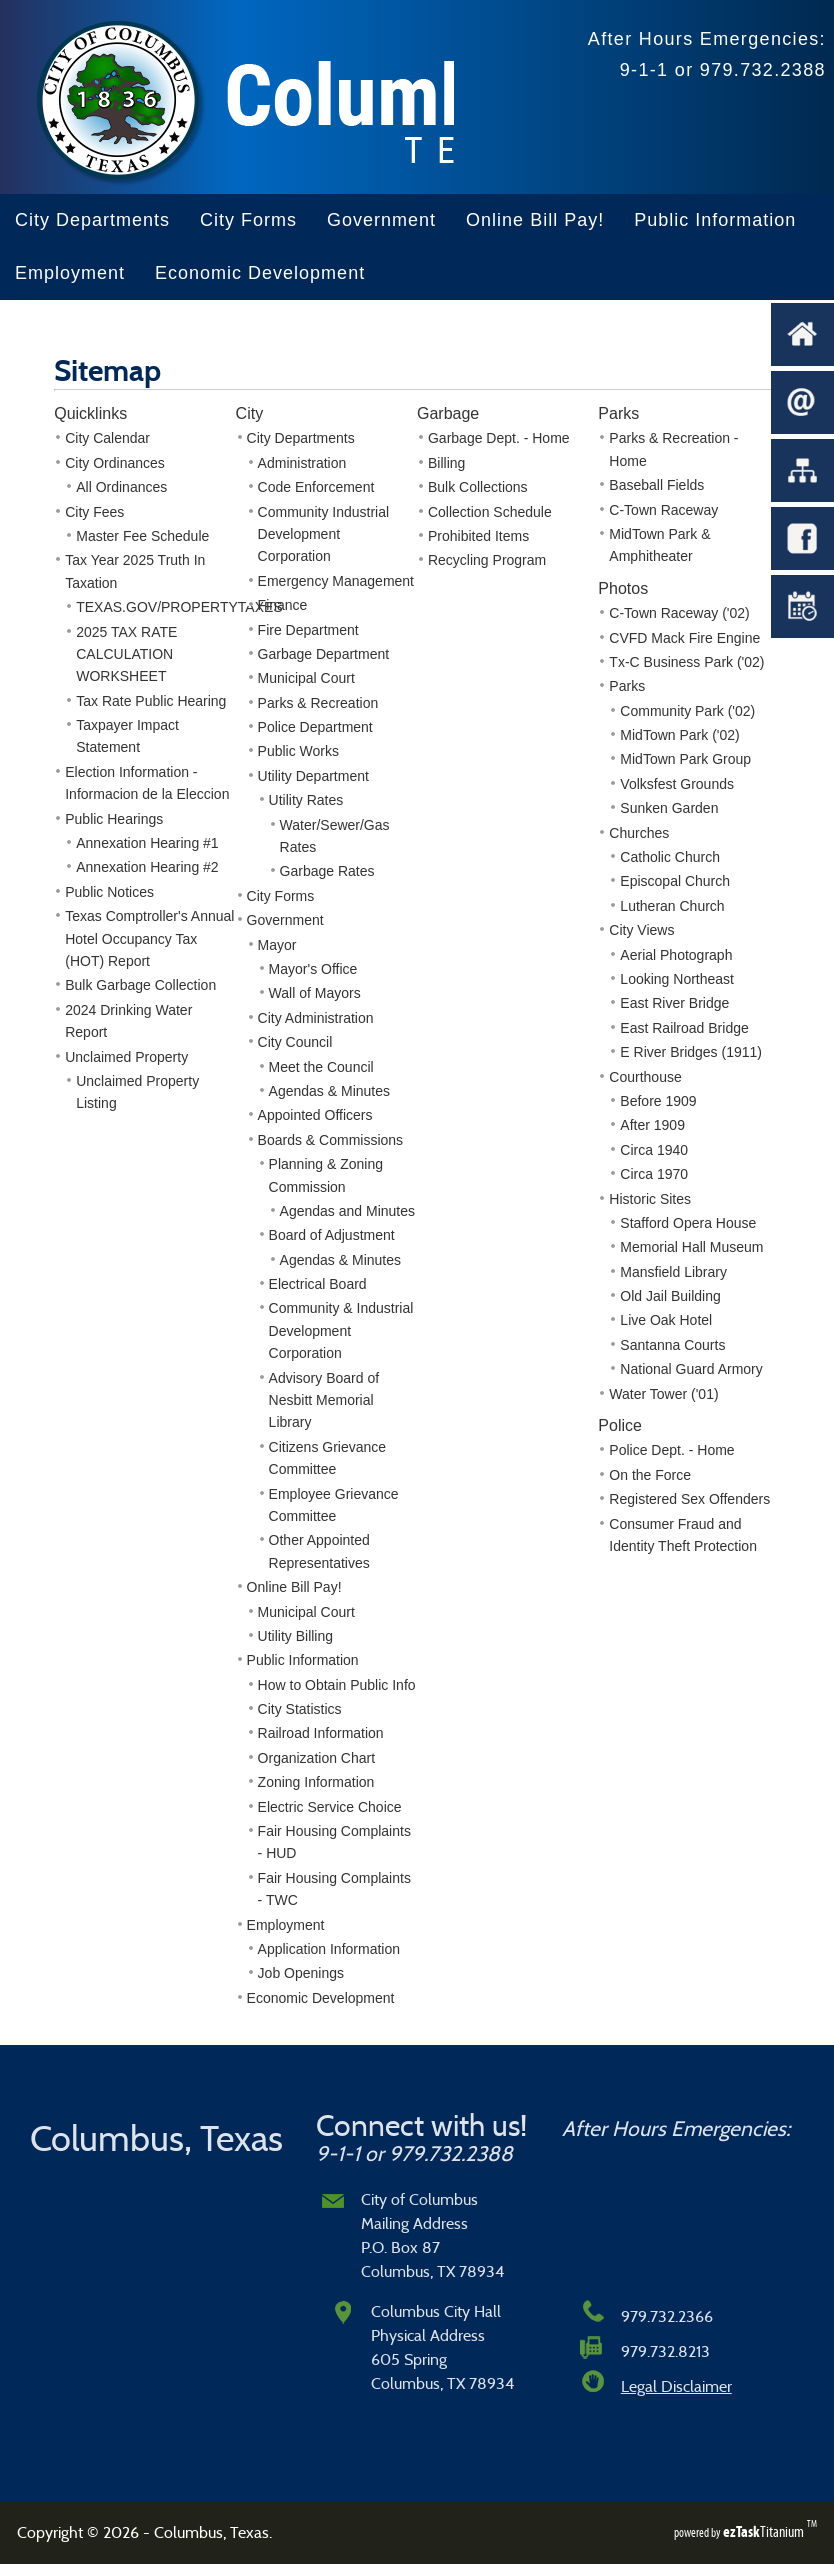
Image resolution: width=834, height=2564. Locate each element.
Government (381, 220)
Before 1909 (658, 1101)
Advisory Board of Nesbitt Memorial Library (324, 1400)
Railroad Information (321, 1733)
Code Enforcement (316, 487)
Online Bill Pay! (535, 220)
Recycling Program (487, 560)
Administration (302, 463)
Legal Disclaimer (676, 2387)
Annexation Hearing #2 (147, 867)
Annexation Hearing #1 (147, 843)
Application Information (329, 1949)
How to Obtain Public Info (337, 1685)
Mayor (277, 945)
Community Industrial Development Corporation (324, 534)
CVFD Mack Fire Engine (684, 638)
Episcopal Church (675, 881)
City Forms (248, 220)
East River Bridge (674, 1003)
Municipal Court (306, 678)
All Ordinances (121, 487)
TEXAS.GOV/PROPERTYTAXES (179, 607)
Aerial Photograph (676, 955)
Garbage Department (324, 654)
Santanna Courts (672, 1345)
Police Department (315, 727)
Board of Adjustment (332, 1235)
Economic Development (260, 273)
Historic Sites (650, 1199)
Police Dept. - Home (671, 1450)
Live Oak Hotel (666, 1320)
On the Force (650, 1475)
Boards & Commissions (331, 1140)
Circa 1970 (654, 1174)
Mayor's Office (313, 969)
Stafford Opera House (688, 1223)
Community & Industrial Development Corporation (341, 1330)
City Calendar (107, 438)
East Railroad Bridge (684, 1028)
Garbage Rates (327, 871)
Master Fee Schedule (142, 536)
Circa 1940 (654, 1150)
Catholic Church (670, 857)
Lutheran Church (672, 906)
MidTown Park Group (685, 759)
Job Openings (301, 1973)
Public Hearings (114, 819)
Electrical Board (318, 1284)
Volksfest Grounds (677, 784)
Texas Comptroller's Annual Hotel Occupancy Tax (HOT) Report (149, 938)
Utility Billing (295, 1636)
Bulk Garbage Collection (140, 985)
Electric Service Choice (330, 1807)
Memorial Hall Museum (691, 1247)
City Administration (316, 1018)
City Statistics (300, 1709)
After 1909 (652, 1125)
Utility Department (313, 776)
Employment (70, 273)
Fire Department (308, 630)
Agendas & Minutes (329, 1091)
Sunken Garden (669, 808)
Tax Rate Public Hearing (151, 701)
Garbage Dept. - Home (499, 438)
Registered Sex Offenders (689, 1499)
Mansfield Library (673, 1272)
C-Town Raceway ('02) (679, 613)
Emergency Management (336, 581)
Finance (283, 605)
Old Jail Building (670, 1296)
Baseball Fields (656, 485)
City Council (295, 1042)
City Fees (94, 512)
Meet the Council (321, 1067)
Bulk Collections (478, 487)
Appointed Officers (315, 1115)
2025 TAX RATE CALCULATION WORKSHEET (126, 654)
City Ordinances (115, 463)
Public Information (715, 220)
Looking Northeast (677, 979)
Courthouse (645, 1077)
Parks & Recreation (318, 703)
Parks (627, 686)
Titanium (765, 2531)
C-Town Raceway (663, 510)
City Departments (92, 220)
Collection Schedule (490, 512)
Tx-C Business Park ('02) (686, 662)
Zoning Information (316, 1782)
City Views (641, 930)
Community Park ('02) (687, 711)
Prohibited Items (478, 536)
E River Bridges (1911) (691, 1052)
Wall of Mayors (315, 993)
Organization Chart (317, 1758)
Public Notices (109, 892)
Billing (446, 463)
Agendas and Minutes (347, 1211)
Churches (639, 833)
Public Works (298, 751)
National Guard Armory (691, 1369)
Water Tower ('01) (663, 1394)
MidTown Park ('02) (679, 735)
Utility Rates (306, 800)
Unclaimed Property (126, 1057)
